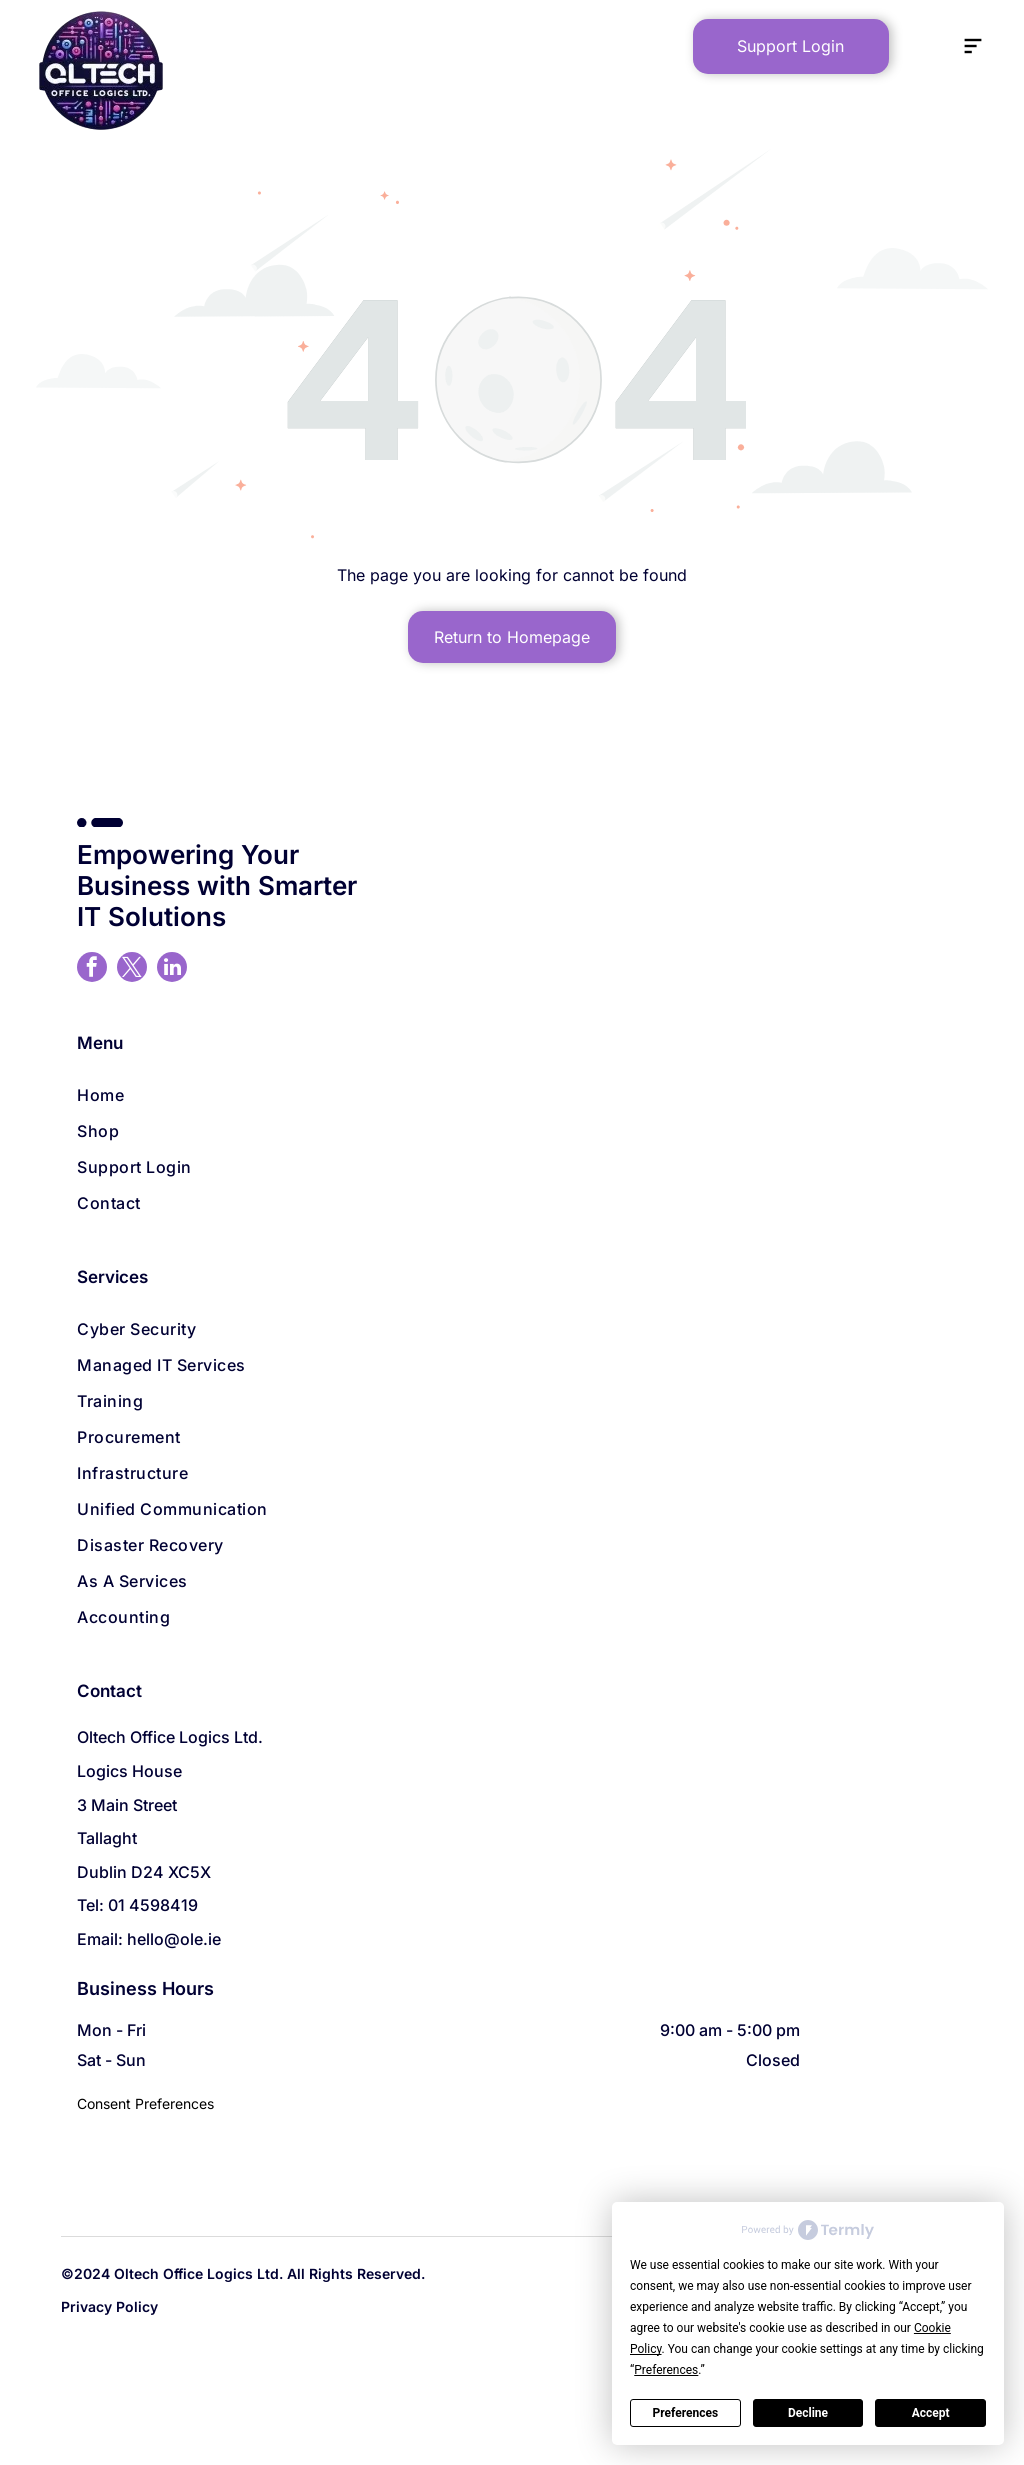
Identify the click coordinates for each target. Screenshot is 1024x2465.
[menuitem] (511, 1095)
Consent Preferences (145, 2103)
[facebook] (92, 969)
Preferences (686, 2413)
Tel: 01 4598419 (137, 1905)
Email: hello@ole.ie (149, 1939)
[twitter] (132, 969)
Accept (931, 2413)
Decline (808, 2413)
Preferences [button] (666, 2370)
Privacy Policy (109, 2306)
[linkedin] (172, 969)
